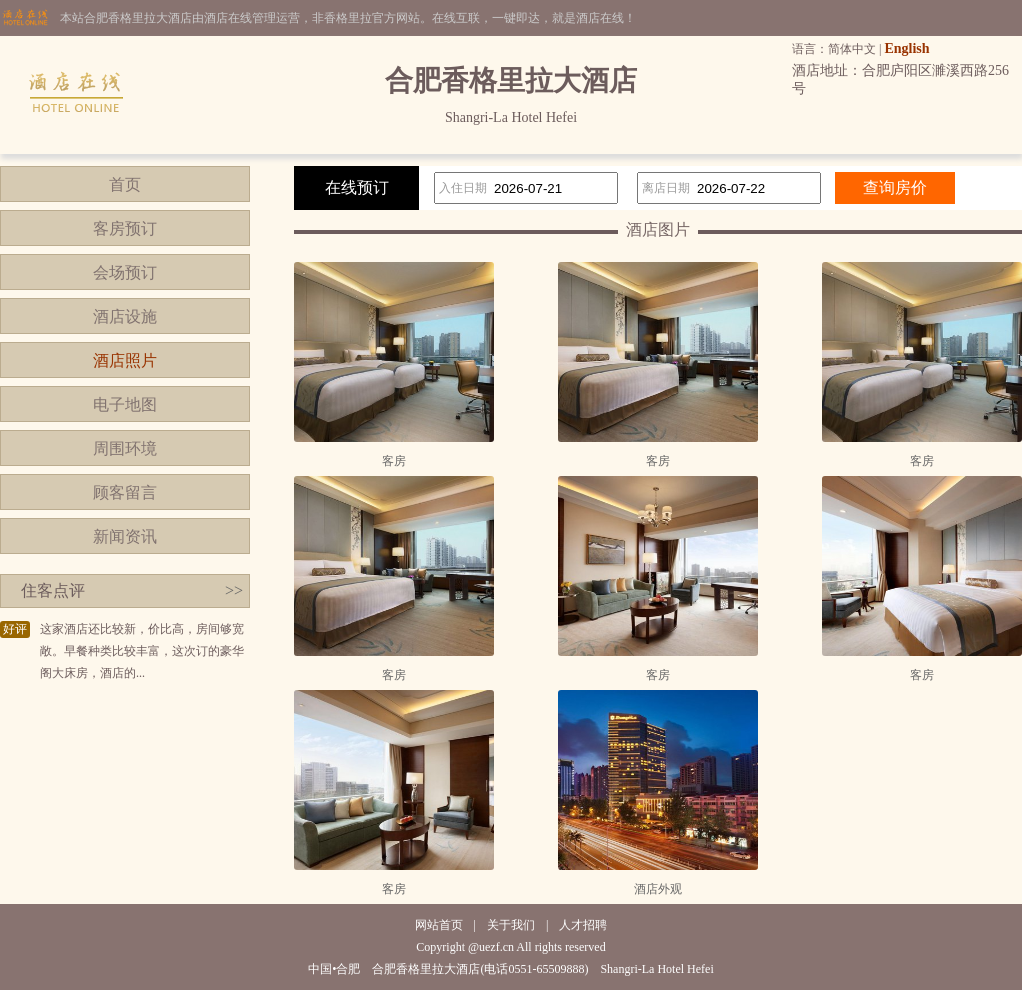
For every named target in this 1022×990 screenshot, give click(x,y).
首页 (125, 184)
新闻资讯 (125, 536)
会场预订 (125, 272)
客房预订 (125, 228)
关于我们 (511, 925)
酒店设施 (125, 316)
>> (234, 590)
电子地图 (125, 404)
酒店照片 (125, 360)
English (906, 48)
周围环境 (125, 448)
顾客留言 (125, 492)
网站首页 (439, 925)
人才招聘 (583, 925)
